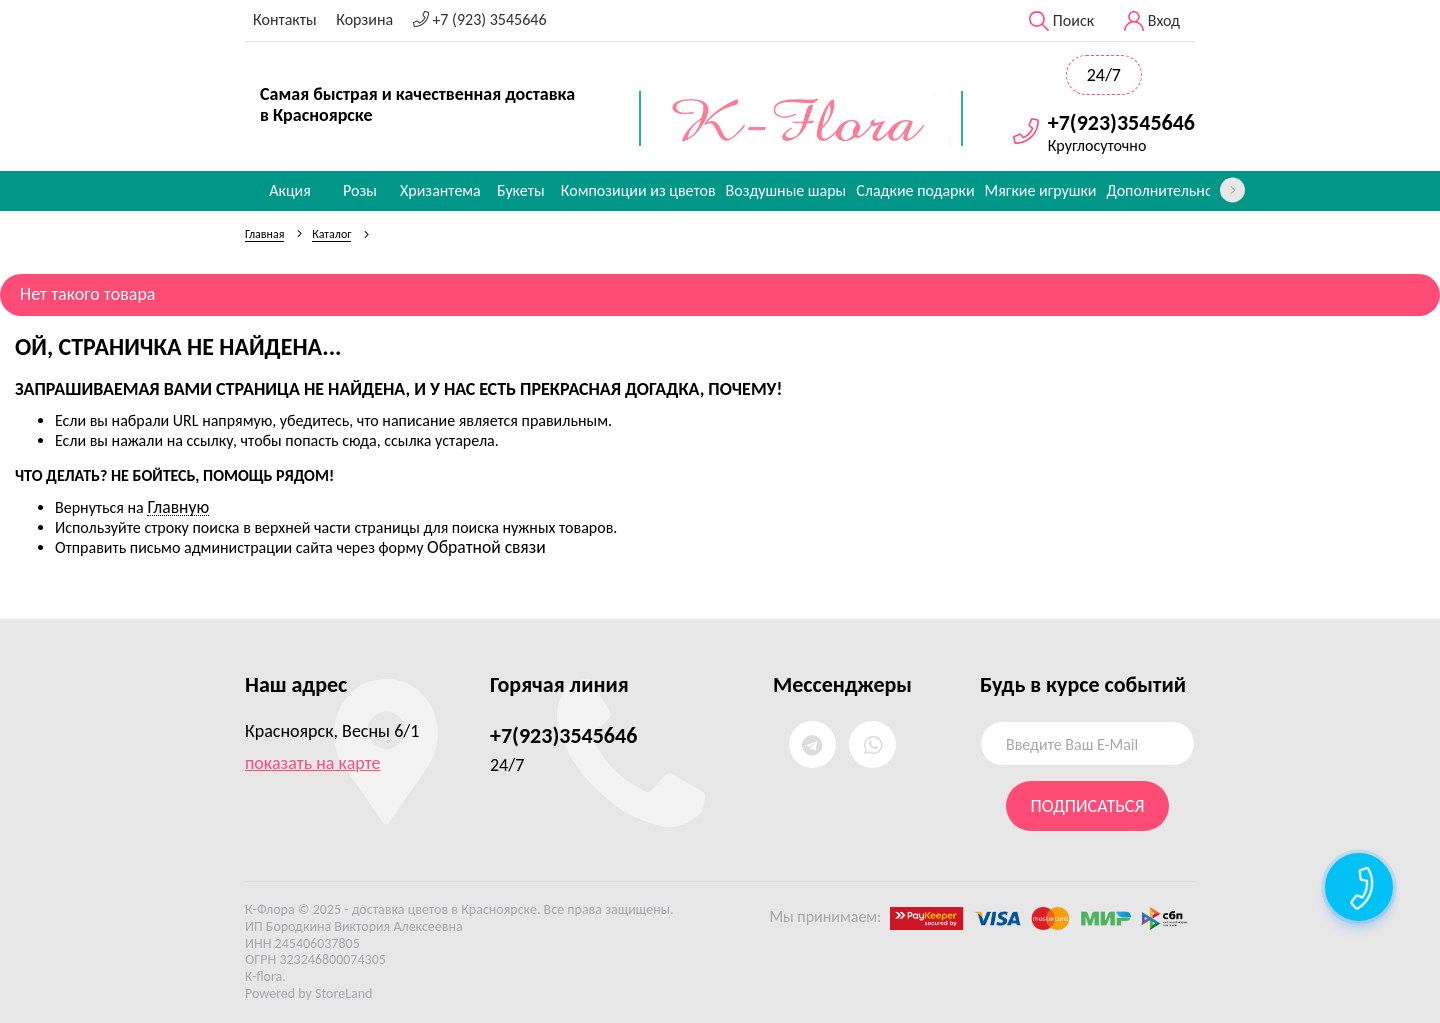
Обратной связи (486, 547)
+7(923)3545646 (1121, 123)
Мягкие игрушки (1041, 190)
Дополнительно (1159, 190)
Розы (360, 190)
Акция (290, 190)
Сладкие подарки (915, 190)
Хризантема (440, 190)
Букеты (521, 190)
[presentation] (1232, 190)
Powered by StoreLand (308, 993)
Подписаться (1088, 806)
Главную (178, 507)
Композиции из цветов (638, 190)
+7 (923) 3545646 (480, 19)
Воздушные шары (786, 190)
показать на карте (313, 763)
